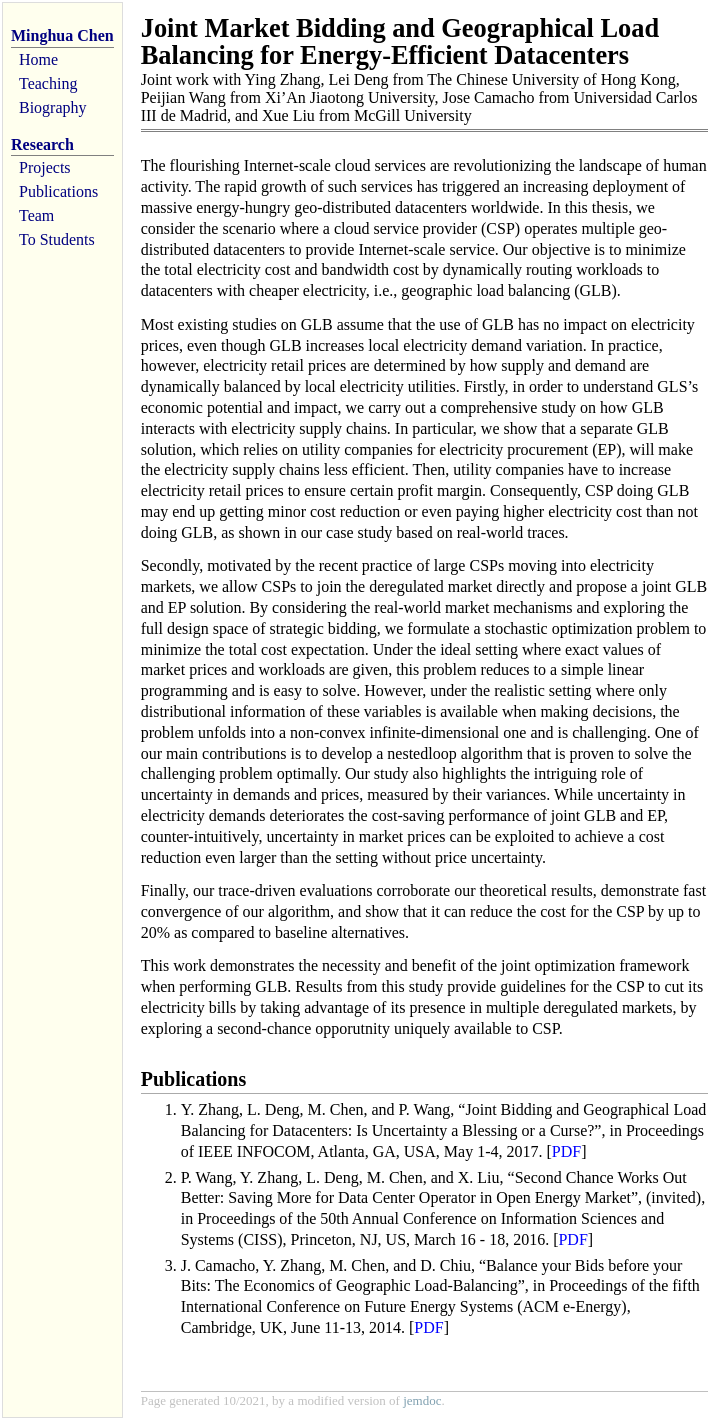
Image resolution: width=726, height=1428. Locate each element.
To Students (57, 239)
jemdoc (422, 1400)
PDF (566, 1151)
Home (38, 59)
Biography (53, 107)
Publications (58, 191)
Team (36, 215)
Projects (45, 167)
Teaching (48, 83)
